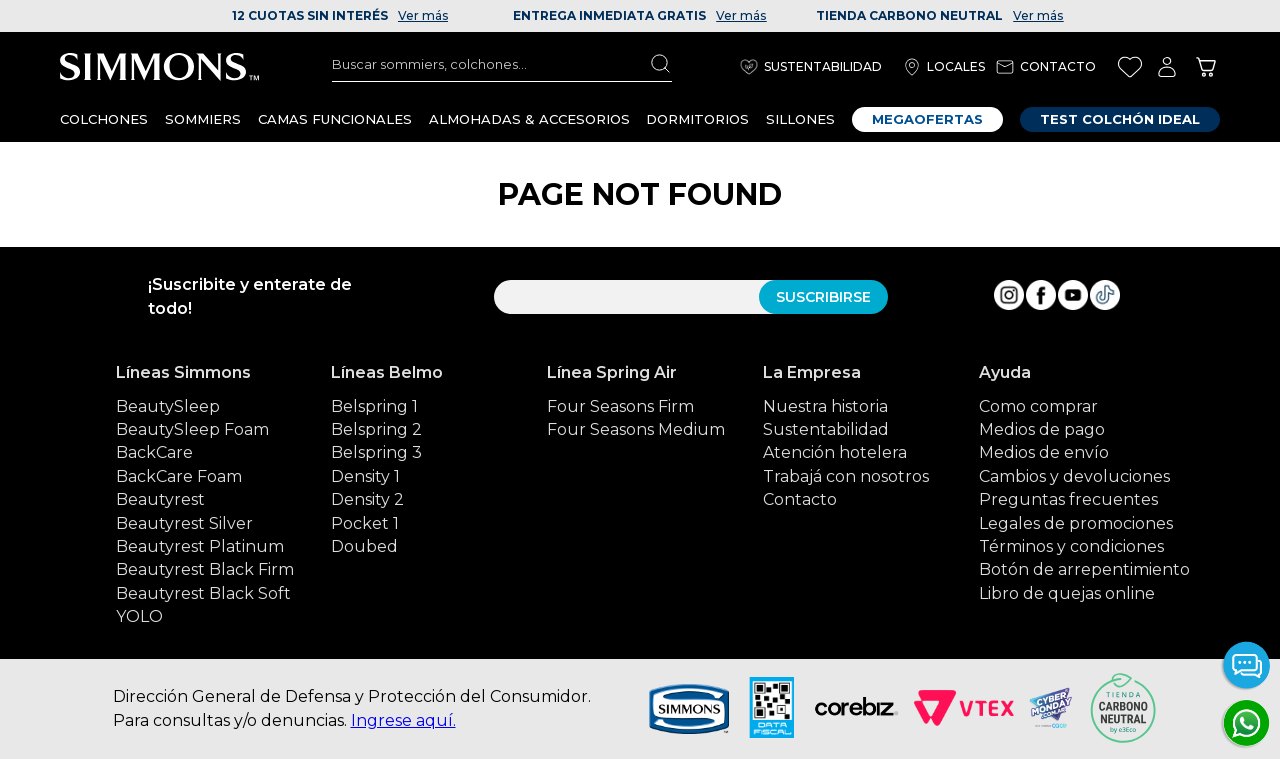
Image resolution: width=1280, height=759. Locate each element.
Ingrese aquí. (403, 720)
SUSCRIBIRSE (823, 297)
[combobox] (502, 64)
